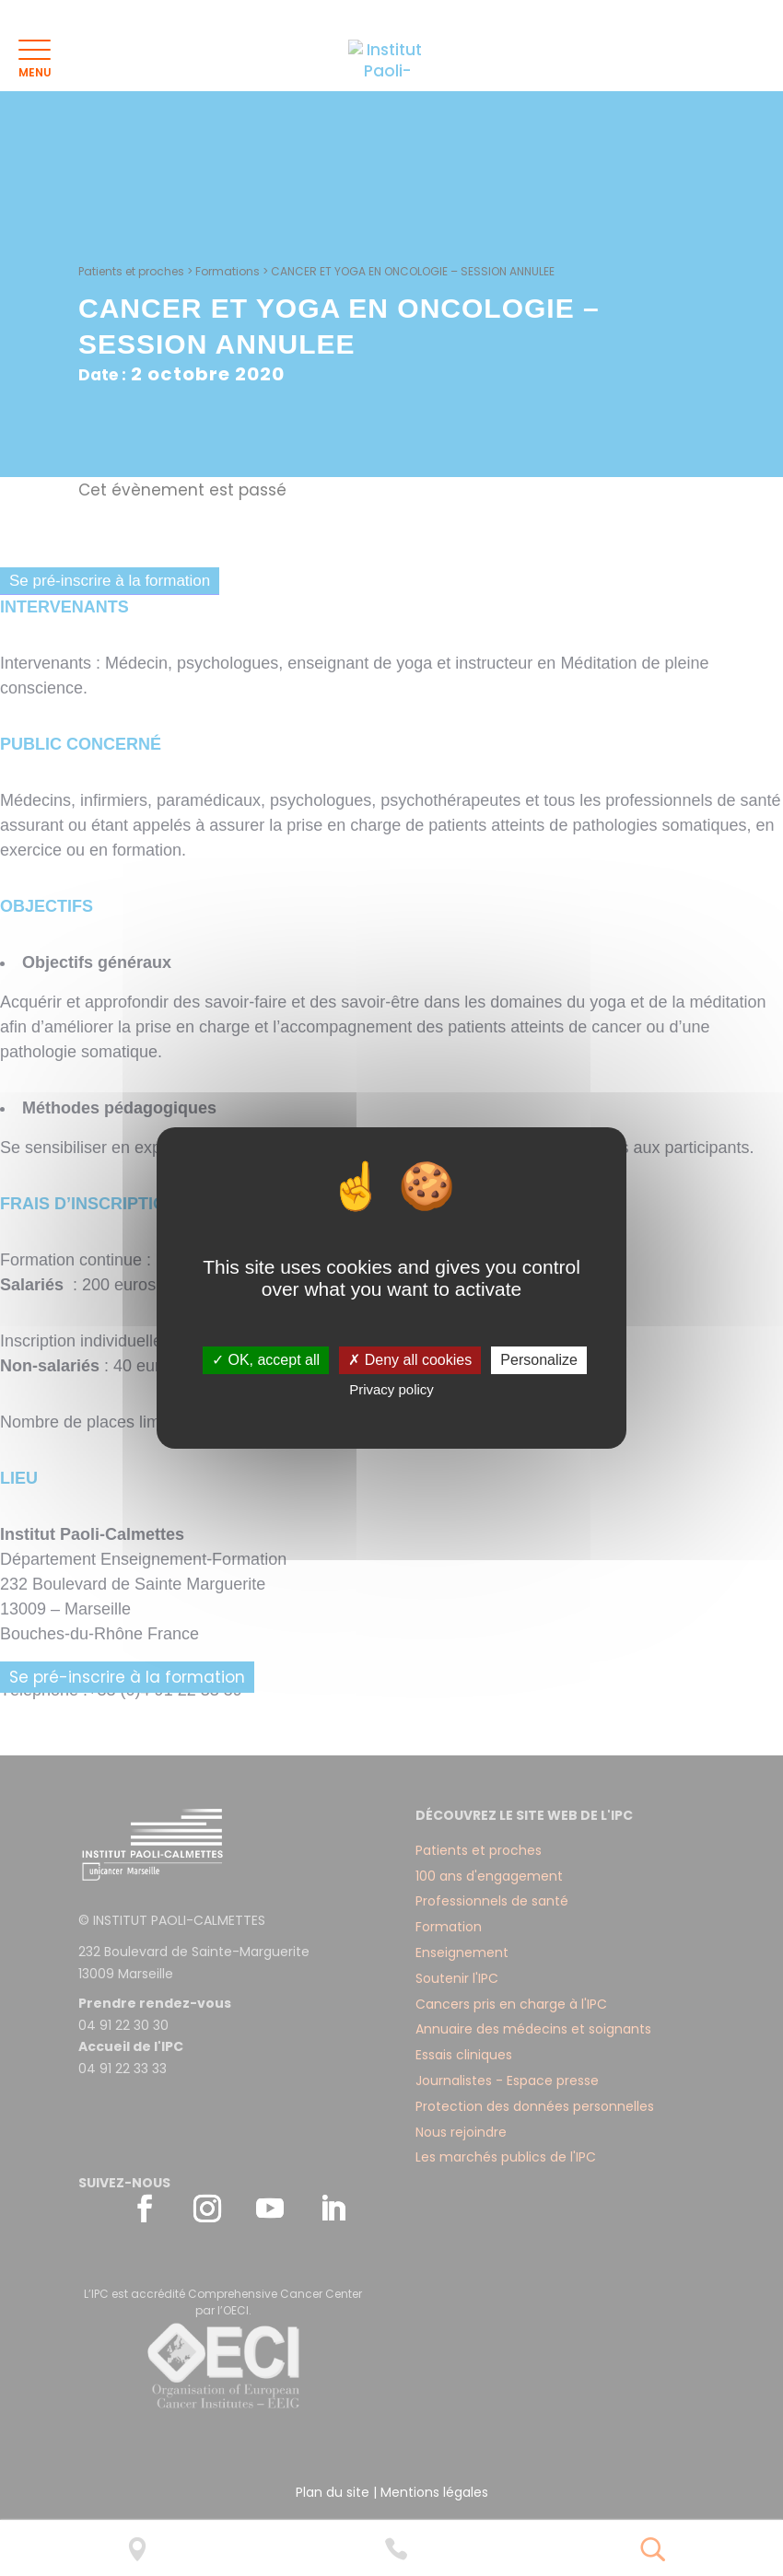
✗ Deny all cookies (410, 1360)
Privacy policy (391, 1389)
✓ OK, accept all (266, 1360)
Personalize (539, 1360)
